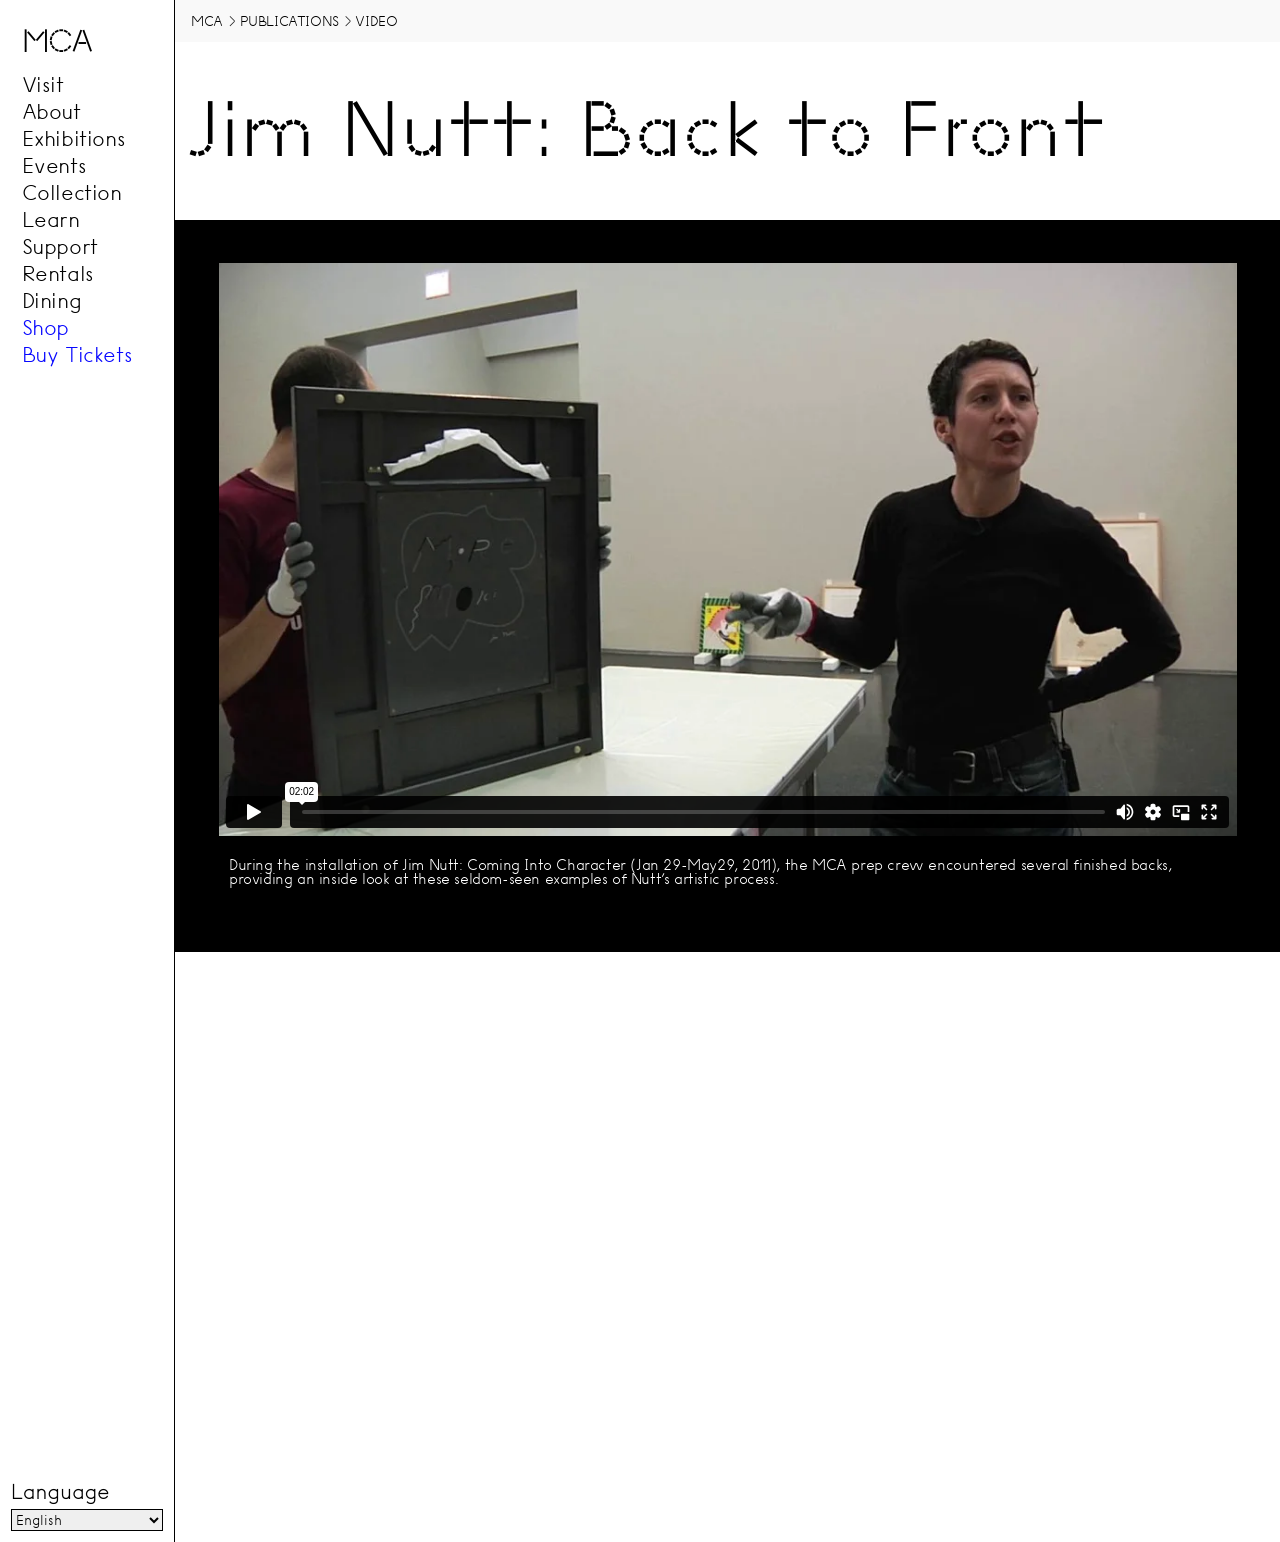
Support (60, 246)
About (51, 111)
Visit (43, 84)
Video (376, 21)
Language (60, 1492)
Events (54, 165)
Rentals (58, 273)
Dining (52, 300)
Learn (51, 219)
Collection (72, 192)
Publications (289, 21)
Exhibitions (74, 138)
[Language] (87, 1520)
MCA (207, 21)
